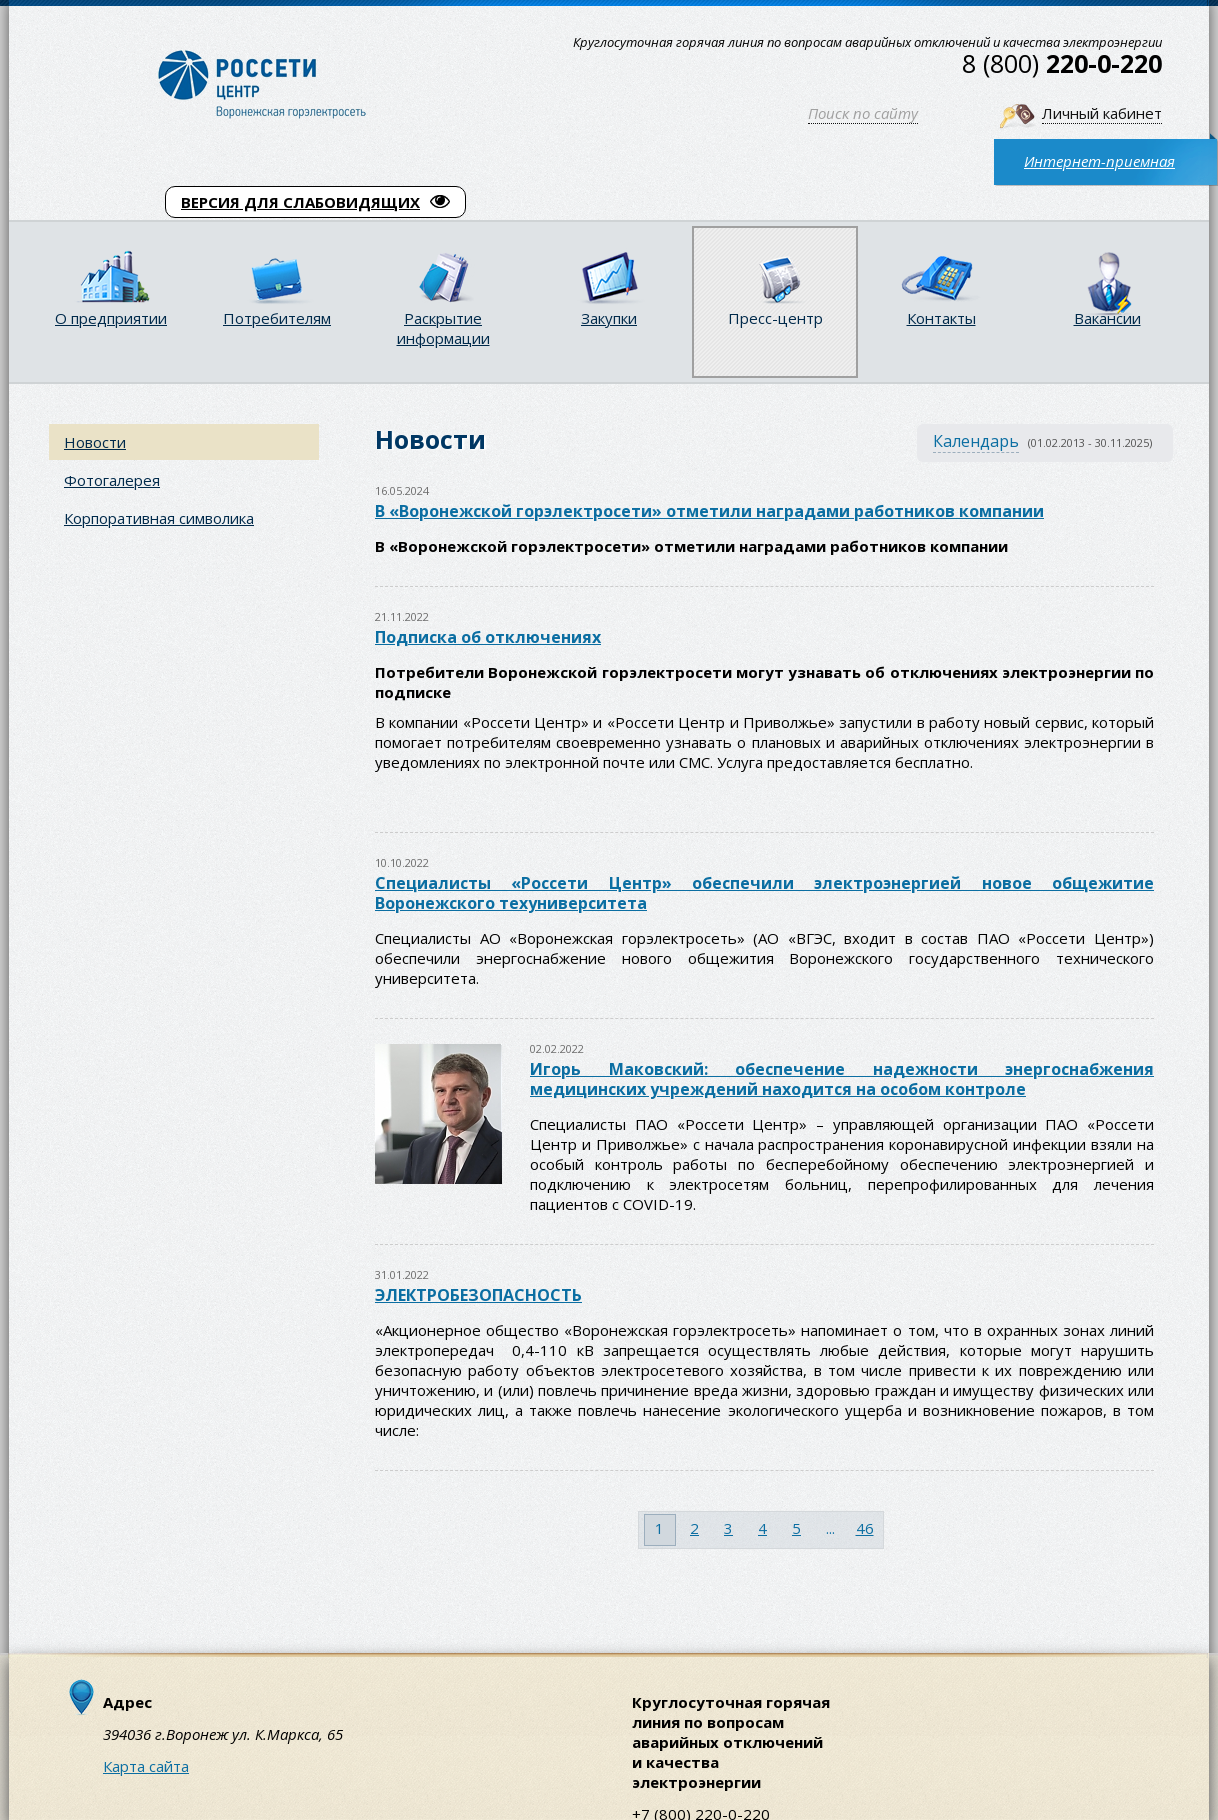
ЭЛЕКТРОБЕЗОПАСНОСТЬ (478, 1295)
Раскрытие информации (443, 328)
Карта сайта (146, 1766)
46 (865, 1528)
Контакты (941, 318)
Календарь (976, 441)
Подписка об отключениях (488, 637)
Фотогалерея (112, 480)
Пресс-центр (775, 318)
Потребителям (277, 318)
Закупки (609, 318)
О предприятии (111, 318)
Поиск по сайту (863, 113)
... (830, 1528)
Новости (95, 442)
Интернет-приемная (1099, 161)
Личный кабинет (1102, 113)
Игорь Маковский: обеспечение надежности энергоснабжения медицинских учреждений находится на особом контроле (842, 1079)
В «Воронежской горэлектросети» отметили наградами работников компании (709, 511)
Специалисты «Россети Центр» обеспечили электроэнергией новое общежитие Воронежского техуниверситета (764, 893)
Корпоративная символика (159, 518)
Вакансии (1107, 318)
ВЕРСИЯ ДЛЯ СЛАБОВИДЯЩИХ (315, 202)
